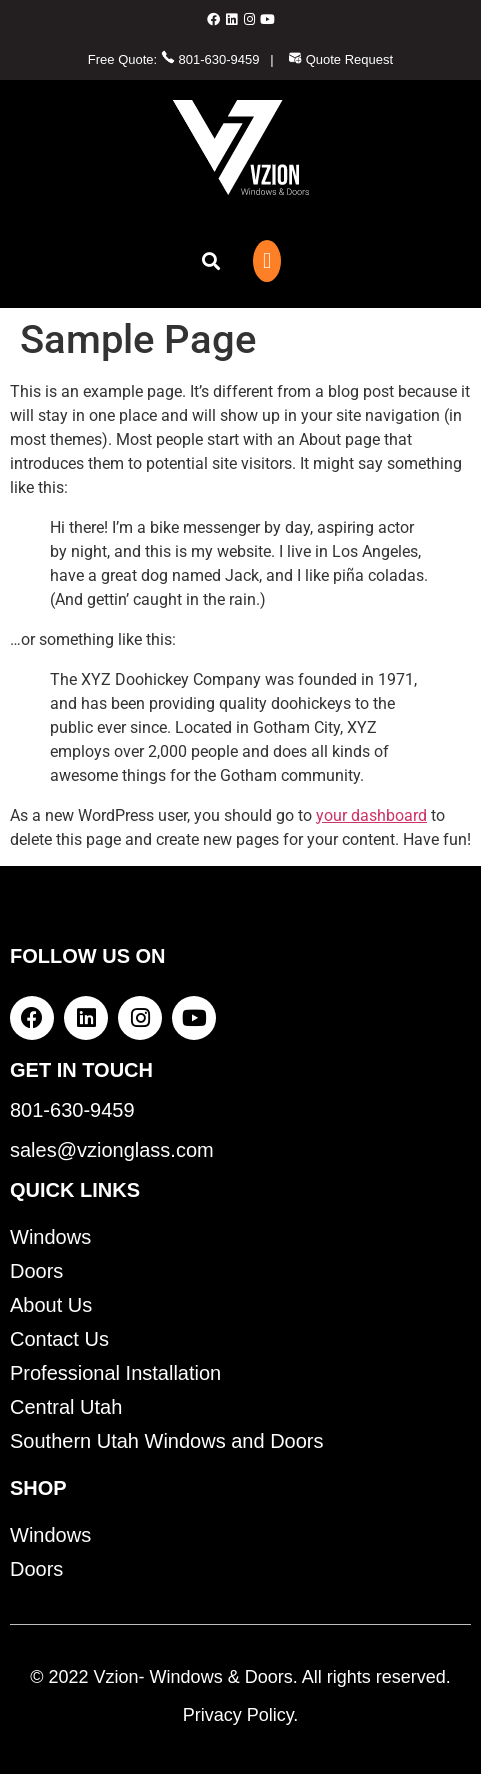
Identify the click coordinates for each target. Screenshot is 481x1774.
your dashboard (371, 815)
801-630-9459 (210, 59)
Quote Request (340, 59)
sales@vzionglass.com (112, 1150)
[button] (210, 261)
